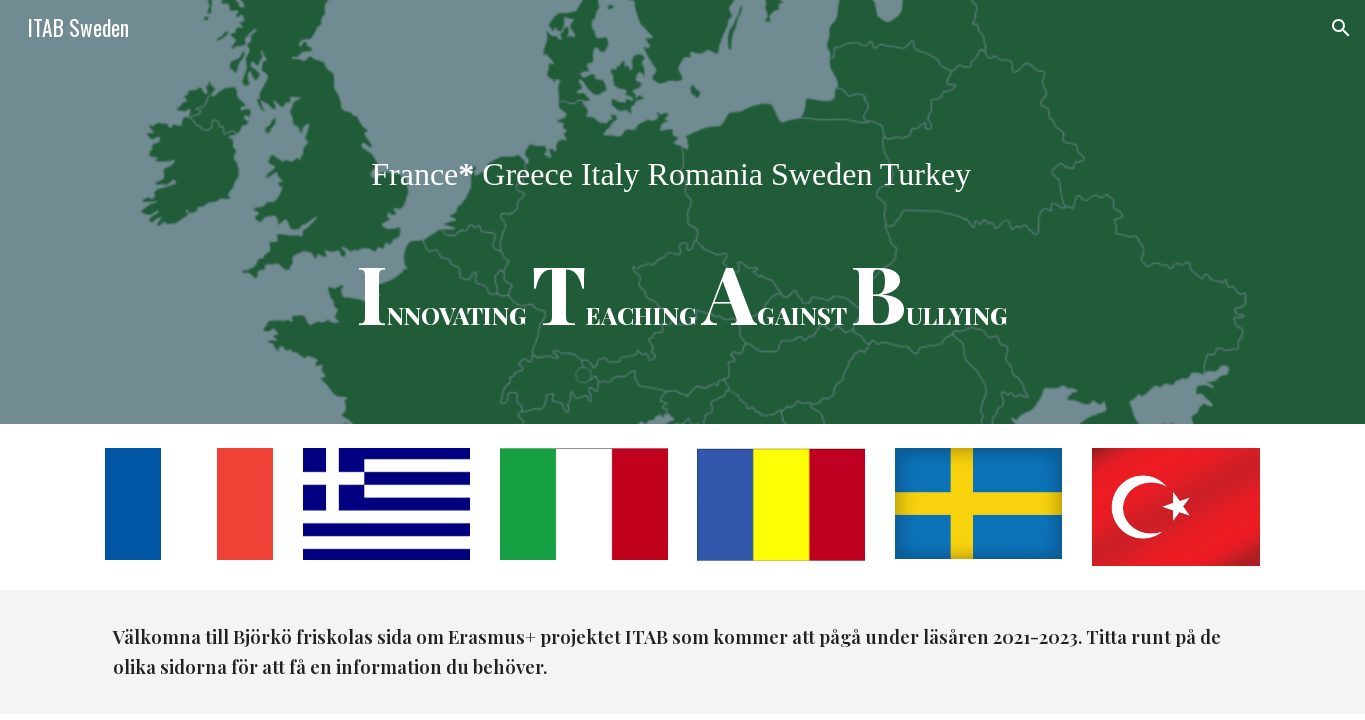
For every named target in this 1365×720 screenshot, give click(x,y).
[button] (1341, 28)
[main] (682, 212)
